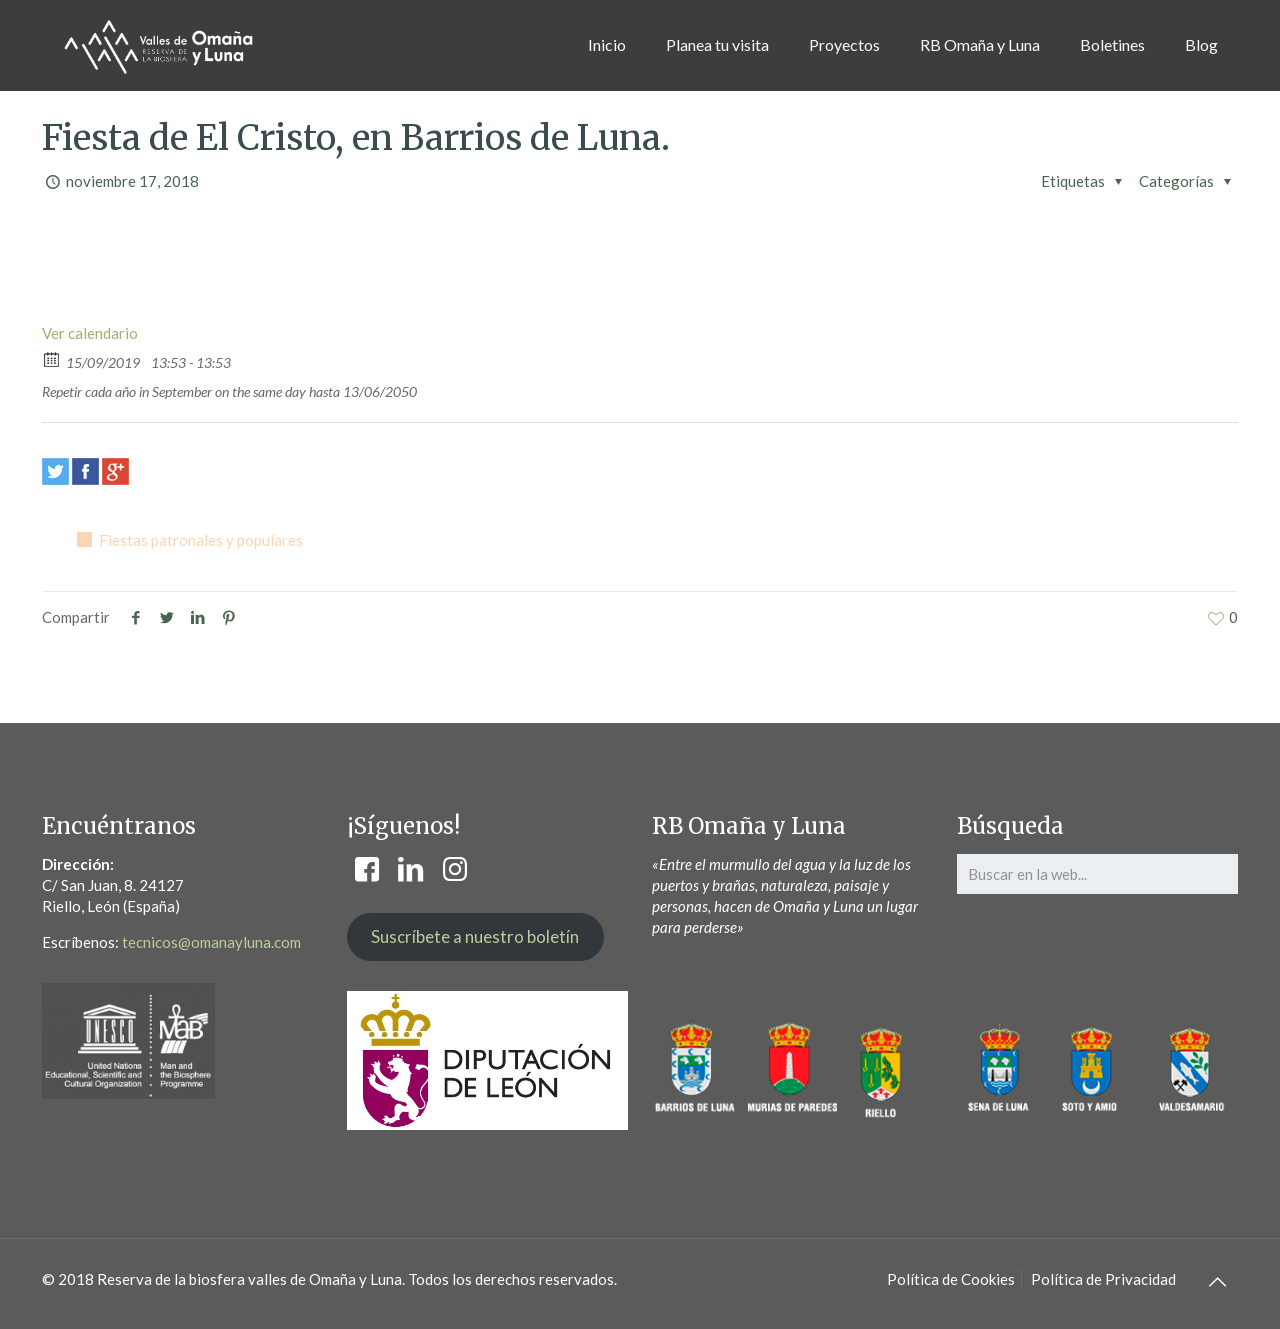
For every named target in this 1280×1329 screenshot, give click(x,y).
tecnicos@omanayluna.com (211, 942)
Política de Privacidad (1103, 1279)
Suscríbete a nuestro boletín (475, 936)
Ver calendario (90, 333)
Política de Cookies (951, 1279)
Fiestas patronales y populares (201, 540)
